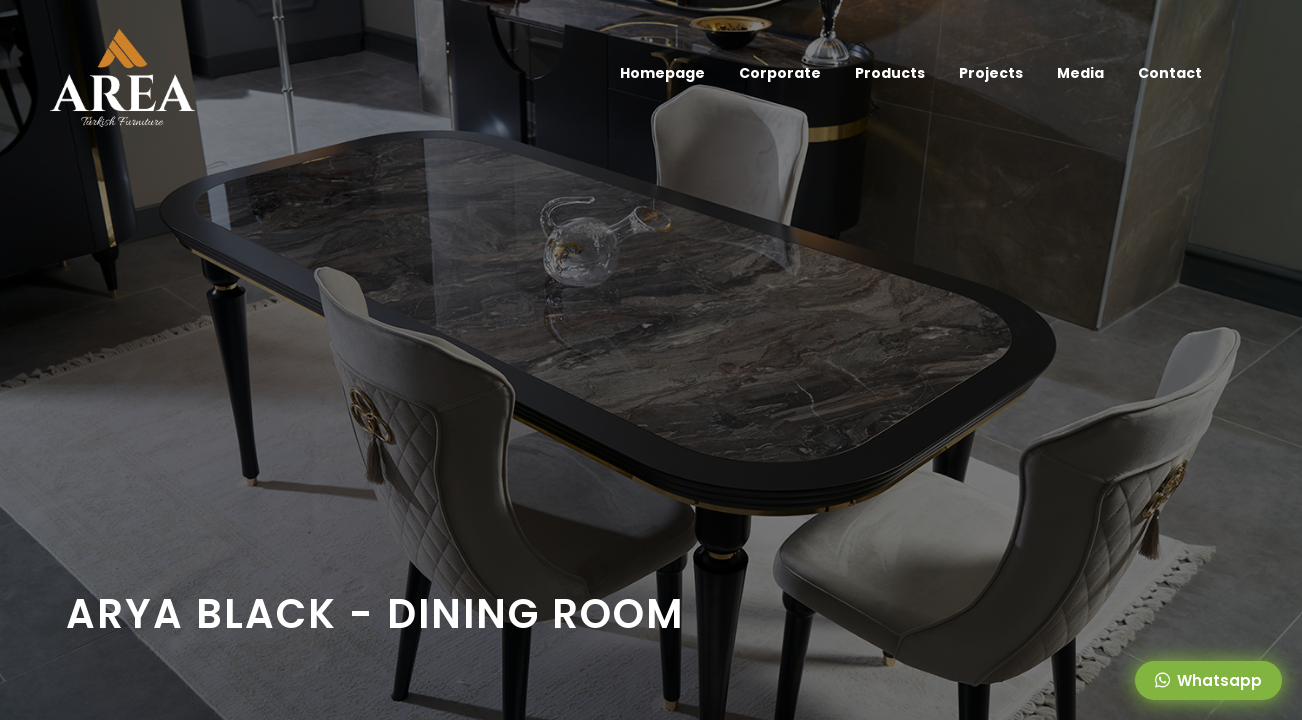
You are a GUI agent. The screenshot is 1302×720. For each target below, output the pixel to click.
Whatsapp (1208, 680)
